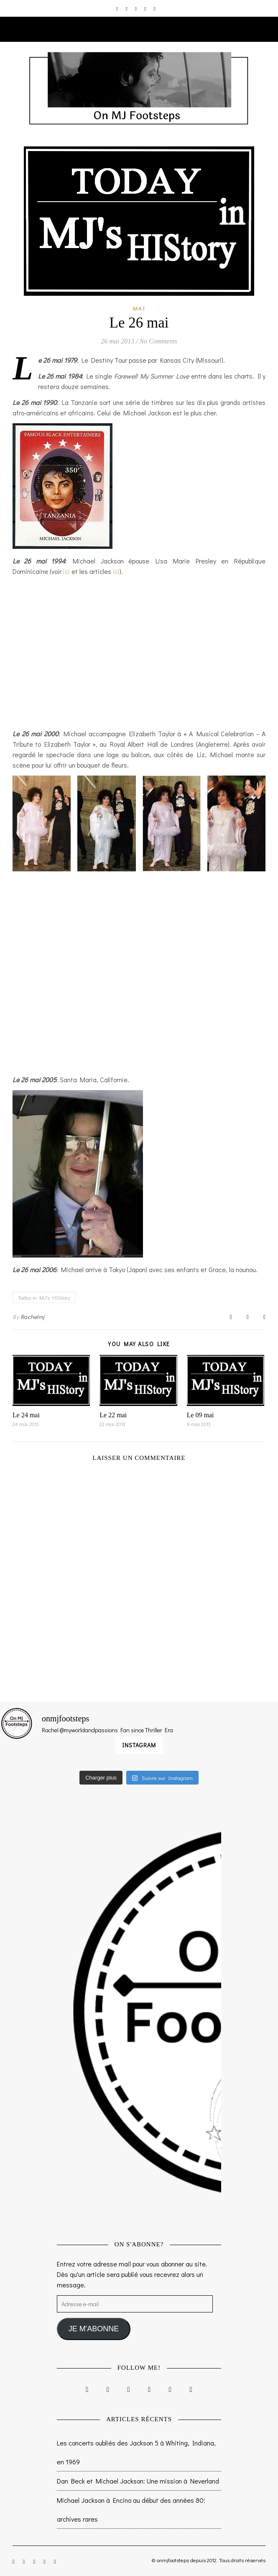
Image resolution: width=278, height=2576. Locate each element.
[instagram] (117, 8)
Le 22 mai (113, 1415)
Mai (139, 308)
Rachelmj (32, 1317)
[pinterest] (145, 8)
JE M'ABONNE (94, 2329)
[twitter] (136, 8)
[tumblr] (155, 8)
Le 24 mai (26, 1415)
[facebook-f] (126, 8)
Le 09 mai (200, 1415)
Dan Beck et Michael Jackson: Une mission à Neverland (138, 2480)
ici (66, 571)
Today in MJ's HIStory (44, 1297)
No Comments (158, 341)
